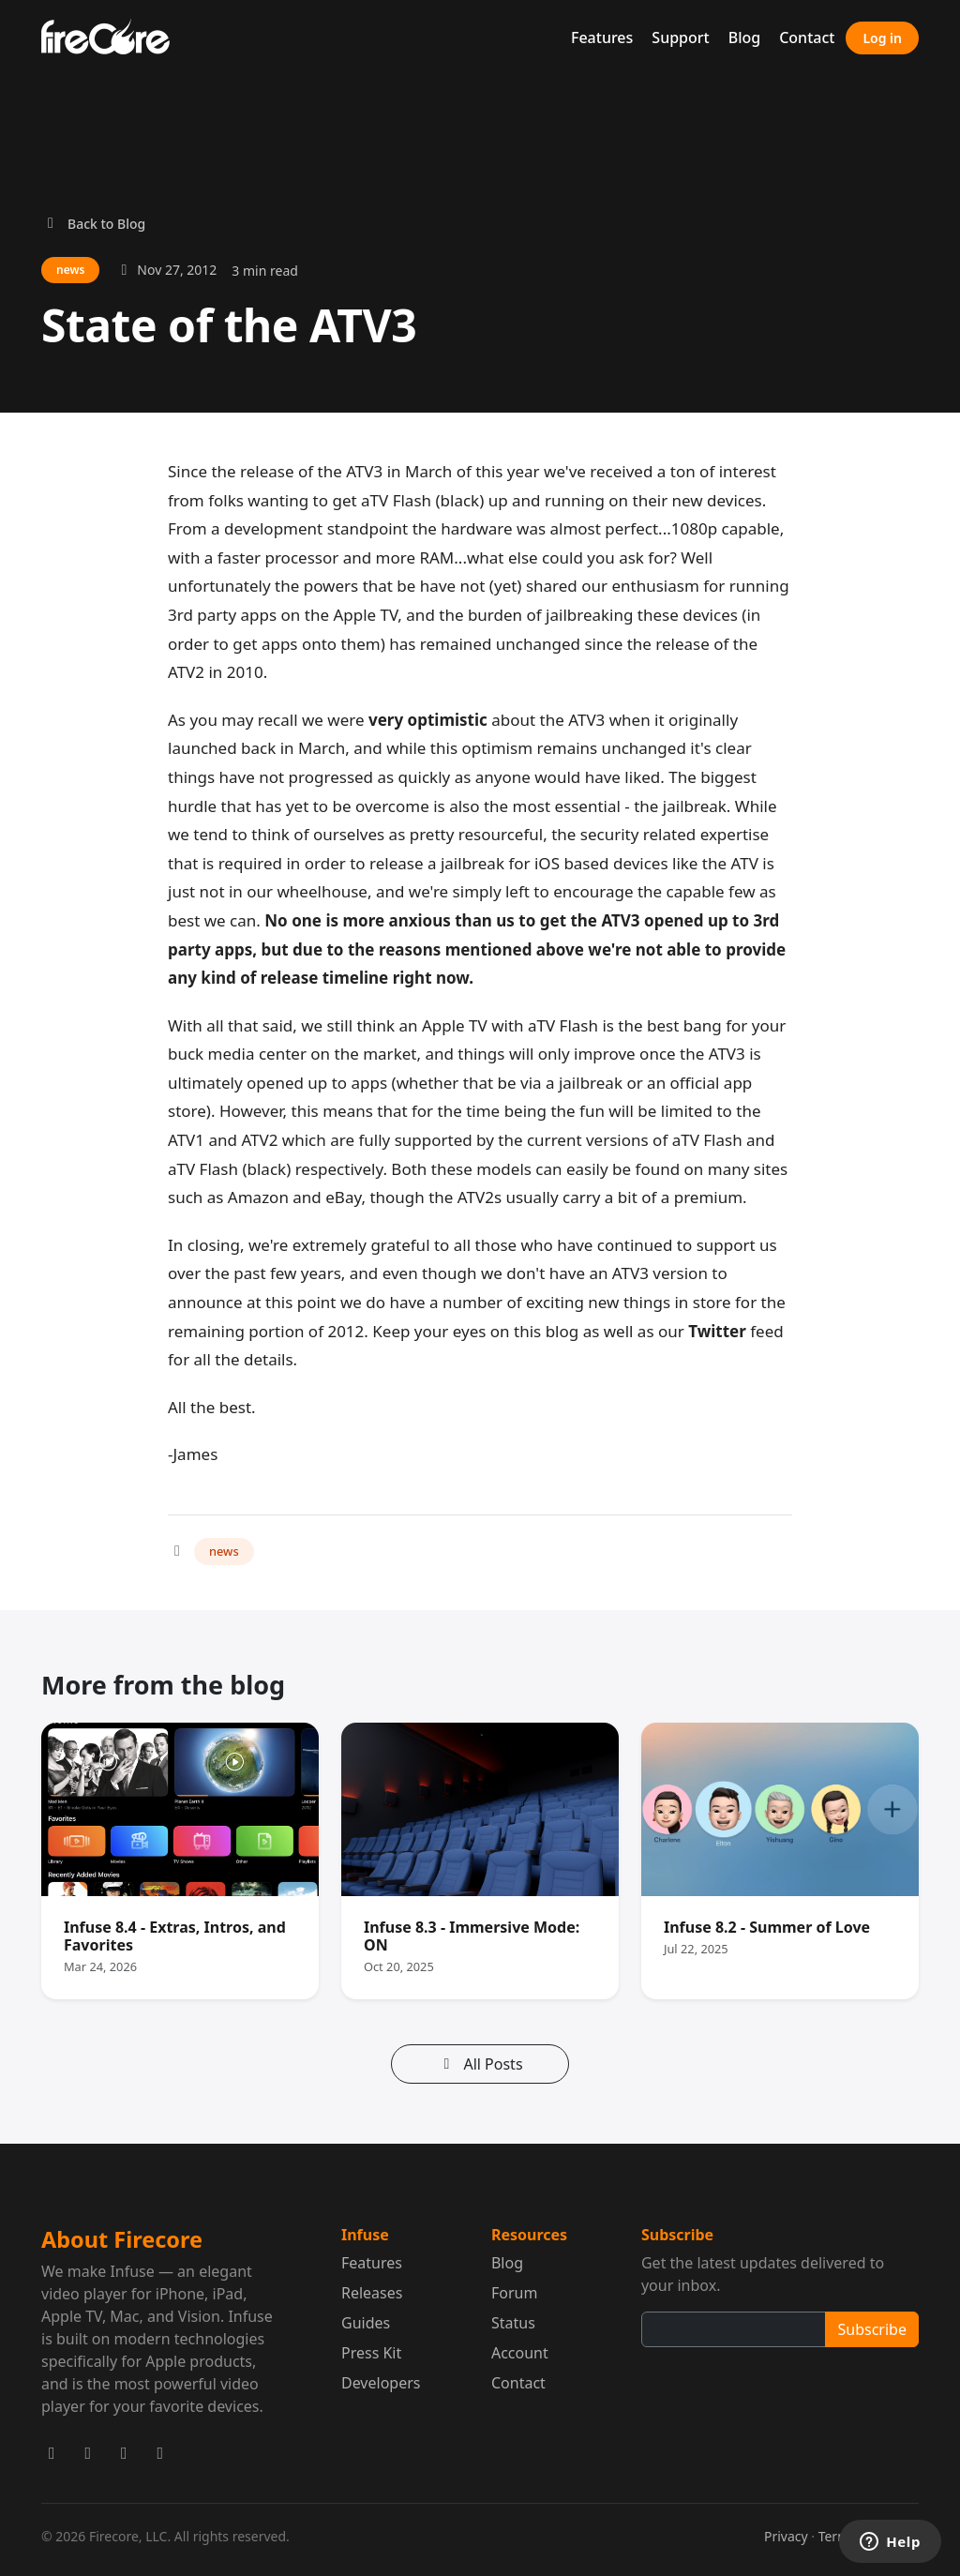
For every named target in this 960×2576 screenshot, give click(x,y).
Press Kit (371, 2353)
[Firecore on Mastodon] (124, 2452)
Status (513, 2322)
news (224, 1551)
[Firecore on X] (52, 2452)
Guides (365, 2322)
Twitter (717, 1331)
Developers (380, 2383)
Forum (514, 2292)
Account (519, 2353)
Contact (806, 37)
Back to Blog (93, 223)
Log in (882, 38)
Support (680, 37)
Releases (371, 2292)
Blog (744, 37)
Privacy (786, 2536)
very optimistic (428, 720)
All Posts (479, 2064)
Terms (837, 2536)
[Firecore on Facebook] (88, 2452)
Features (602, 37)
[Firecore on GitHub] (161, 2452)
